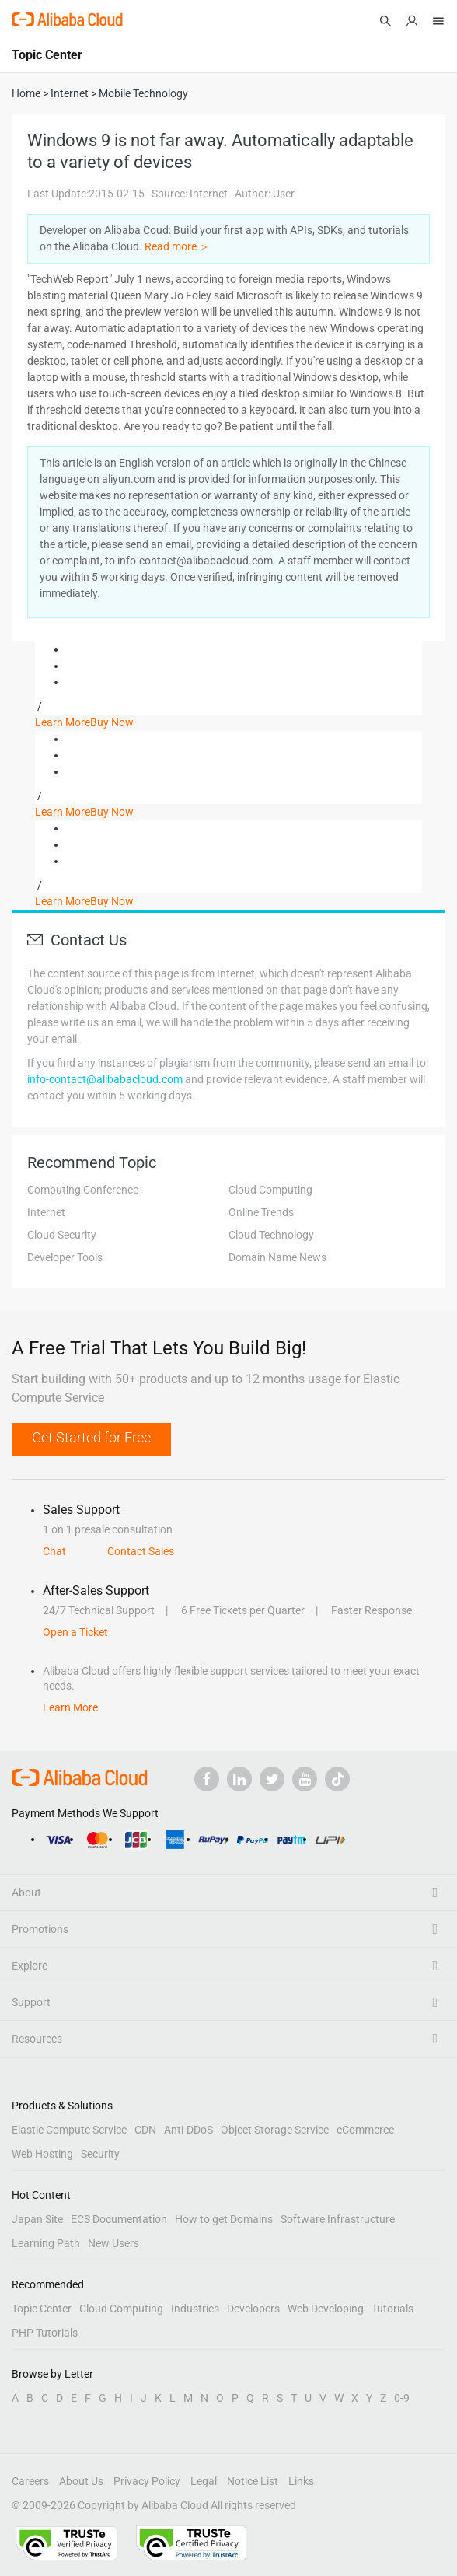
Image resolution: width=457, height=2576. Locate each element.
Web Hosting (42, 2154)
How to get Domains (224, 2219)
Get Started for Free (91, 1437)
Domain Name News (277, 1257)
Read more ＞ (177, 246)
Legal (203, 2481)
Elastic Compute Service (69, 2129)
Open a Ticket (75, 1632)
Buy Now (112, 722)
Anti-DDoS (188, 2129)
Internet (46, 1212)
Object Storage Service (275, 2129)
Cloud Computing (270, 1189)
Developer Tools (65, 1257)
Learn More (62, 722)
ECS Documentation (119, 2219)
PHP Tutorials (45, 2332)
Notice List (252, 2481)
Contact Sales (140, 1551)
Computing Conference (82, 1189)
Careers (30, 2481)
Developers (253, 2308)
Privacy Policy (146, 2481)
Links (301, 2481)
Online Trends (261, 1212)
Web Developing (326, 2308)
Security (100, 2154)
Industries (195, 2308)
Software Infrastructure (338, 2219)
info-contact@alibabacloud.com (105, 1079)
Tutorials (392, 2308)
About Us (81, 2481)
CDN (145, 2129)
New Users (113, 2243)
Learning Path (46, 2243)
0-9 (402, 2398)
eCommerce (365, 2129)
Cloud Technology (271, 1235)
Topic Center (42, 2308)
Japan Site (37, 2219)
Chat (54, 1551)
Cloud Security (61, 1235)
